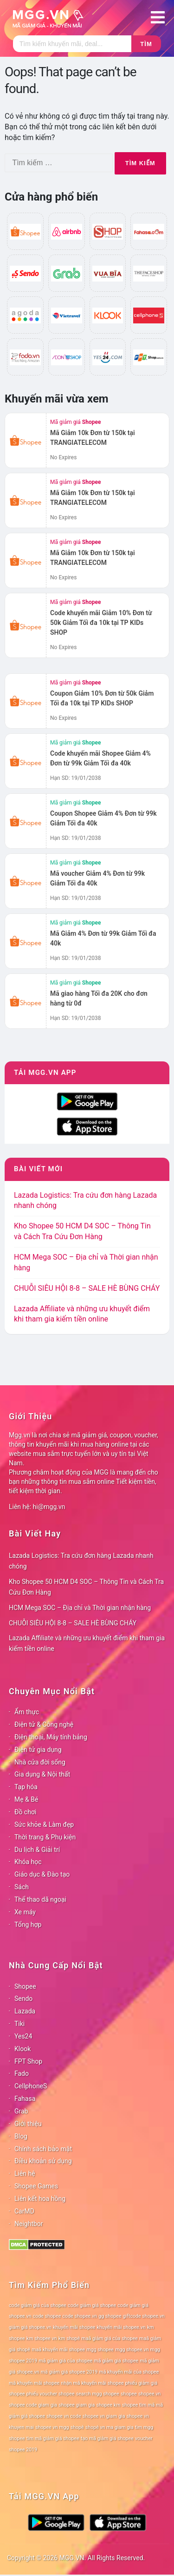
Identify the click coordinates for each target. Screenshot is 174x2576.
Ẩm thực (26, 1712)
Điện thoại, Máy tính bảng (50, 1737)
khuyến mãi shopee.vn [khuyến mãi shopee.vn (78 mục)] (121, 2327)
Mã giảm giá (75, 422)
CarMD (24, 2211)
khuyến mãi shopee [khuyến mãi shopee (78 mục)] (74, 2327)
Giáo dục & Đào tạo (42, 1874)
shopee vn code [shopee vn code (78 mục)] (63, 2416)
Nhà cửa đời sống (39, 1762)
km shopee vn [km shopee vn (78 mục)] (41, 2338)
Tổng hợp (27, 1924)
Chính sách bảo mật (43, 2149)
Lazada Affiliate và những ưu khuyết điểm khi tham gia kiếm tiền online (87, 1643)
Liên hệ (24, 2173)
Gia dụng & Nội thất (42, 1774)
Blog (20, 2136)
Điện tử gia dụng (38, 1749)
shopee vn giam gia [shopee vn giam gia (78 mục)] (104, 2416)
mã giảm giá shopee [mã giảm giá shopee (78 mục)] (116, 2361)
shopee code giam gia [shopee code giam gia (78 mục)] (33, 2405)
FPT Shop (28, 2061)
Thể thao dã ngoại (40, 1899)
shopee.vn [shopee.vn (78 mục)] (149, 2394)
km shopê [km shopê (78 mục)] (69, 2338)
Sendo (23, 1998)
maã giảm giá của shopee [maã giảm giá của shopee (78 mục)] (109, 2338)
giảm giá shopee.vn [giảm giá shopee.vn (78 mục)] (30, 2327)
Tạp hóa (26, 1787)
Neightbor (28, 2223)
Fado (21, 2073)
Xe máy (25, 1912)
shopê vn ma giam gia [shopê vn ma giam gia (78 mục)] (109, 2427)
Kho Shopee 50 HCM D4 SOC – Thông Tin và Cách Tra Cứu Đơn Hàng (86, 1587)
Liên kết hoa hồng (39, 2198)
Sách (21, 1887)
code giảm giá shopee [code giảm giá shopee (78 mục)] (92, 2305)
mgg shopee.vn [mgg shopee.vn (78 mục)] (132, 2350)
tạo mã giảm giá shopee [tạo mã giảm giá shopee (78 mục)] (107, 2438)
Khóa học (28, 1861)
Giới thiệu (28, 2123)
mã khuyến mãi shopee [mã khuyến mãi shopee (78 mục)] (34, 2383)
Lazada (24, 2011)
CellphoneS (30, 2086)
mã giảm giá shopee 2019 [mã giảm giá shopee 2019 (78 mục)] (69, 2372)
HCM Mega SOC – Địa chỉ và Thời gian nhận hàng (80, 1607)
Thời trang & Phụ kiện (45, 1837)
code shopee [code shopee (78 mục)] (47, 2316)
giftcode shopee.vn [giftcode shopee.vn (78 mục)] (144, 2316)
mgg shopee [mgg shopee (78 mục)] (100, 2350)
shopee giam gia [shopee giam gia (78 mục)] (76, 2405)
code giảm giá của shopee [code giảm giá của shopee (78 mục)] (37, 2305)
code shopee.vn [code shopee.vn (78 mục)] (80, 2316)
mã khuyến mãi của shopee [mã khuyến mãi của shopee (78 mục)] (129, 2372)
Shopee (25, 1986)
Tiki (19, 2023)
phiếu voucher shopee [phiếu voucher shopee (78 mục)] (50, 2394)
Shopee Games (36, 2186)
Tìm (146, 43)
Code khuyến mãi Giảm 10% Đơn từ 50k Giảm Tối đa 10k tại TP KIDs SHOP (101, 622)
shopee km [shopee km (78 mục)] (108, 2405)
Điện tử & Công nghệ (43, 1724)
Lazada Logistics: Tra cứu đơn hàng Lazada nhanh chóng (81, 1561)
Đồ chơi (25, 1812)
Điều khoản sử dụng (43, 2161)
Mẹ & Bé (26, 1799)
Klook (22, 2049)
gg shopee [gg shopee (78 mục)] (109, 2316)
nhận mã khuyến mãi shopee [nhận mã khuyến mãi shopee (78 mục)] (92, 2383)
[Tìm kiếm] (72, 43)
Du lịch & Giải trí (37, 1849)
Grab (21, 2111)
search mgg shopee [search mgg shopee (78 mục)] (97, 2394)
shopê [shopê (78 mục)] (77, 2427)
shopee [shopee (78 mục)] (129, 2394)
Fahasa (24, 2098)
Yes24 (23, 2036)
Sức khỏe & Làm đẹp (44, 1824)
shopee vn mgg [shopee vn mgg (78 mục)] (52, 2427)
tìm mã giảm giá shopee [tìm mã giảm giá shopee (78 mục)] (52, 2438)
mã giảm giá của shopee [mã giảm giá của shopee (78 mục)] (65, 2361)
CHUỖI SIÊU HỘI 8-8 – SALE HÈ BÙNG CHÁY (87, 1288)
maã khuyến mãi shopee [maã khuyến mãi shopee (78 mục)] (58, 2350)
